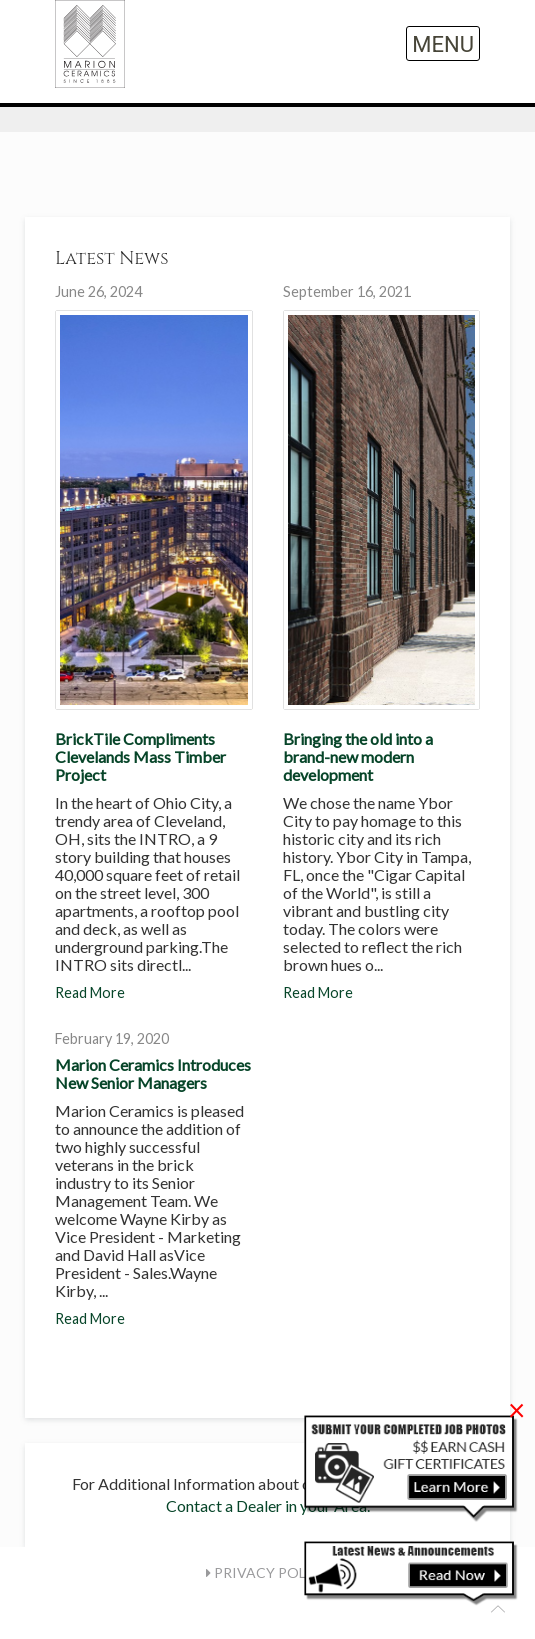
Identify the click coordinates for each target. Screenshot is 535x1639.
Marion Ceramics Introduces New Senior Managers (153, 1073)
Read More (90, 992)
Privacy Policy (268, 1572)
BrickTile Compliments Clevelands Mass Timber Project (140, 756)
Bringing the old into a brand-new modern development (358, 756)
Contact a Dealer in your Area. (268, 1505)
